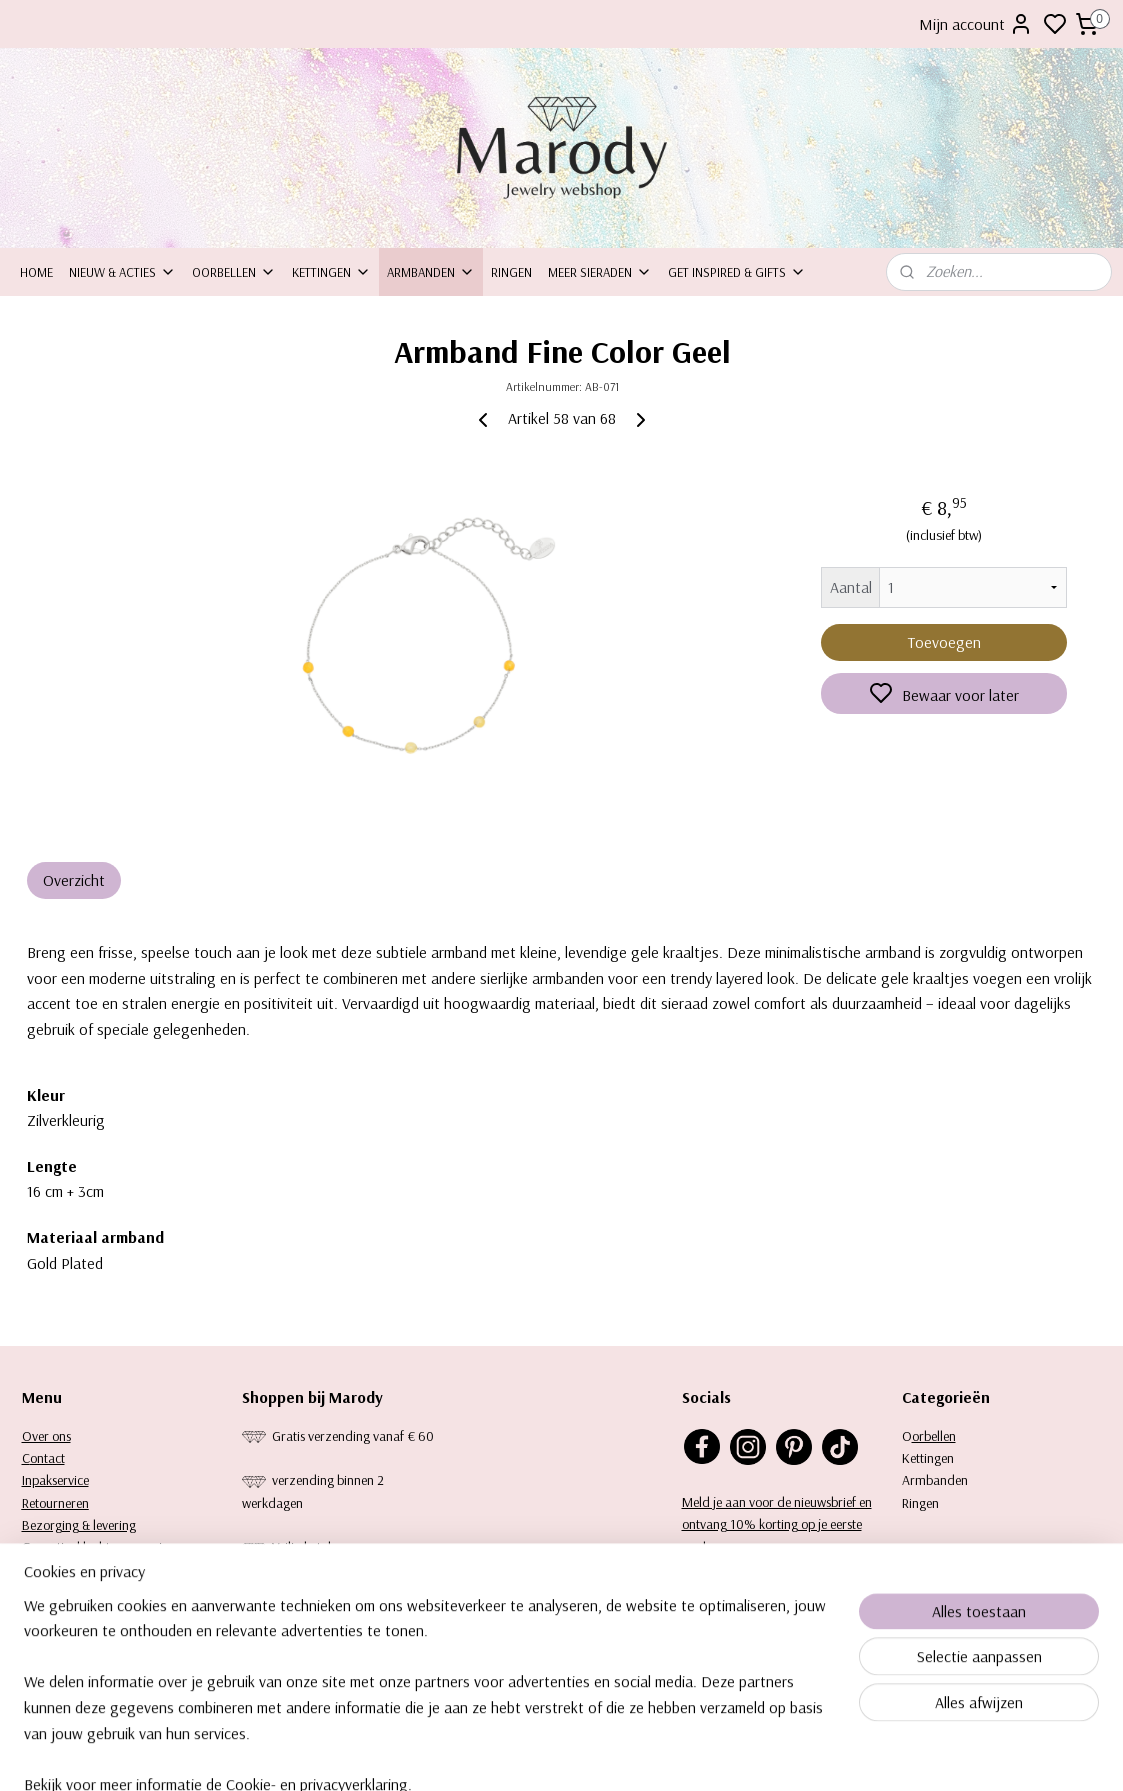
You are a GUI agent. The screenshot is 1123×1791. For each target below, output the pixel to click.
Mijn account (976, 24)
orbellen (934, 1436)
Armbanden (431, 272)
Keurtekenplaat (63, 1615)
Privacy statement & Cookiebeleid (112, 1592)
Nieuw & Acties (122, 272)
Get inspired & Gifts (737, 272)
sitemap (607, 1754)
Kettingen (331, 272)
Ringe (917, 1503)
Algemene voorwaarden (87, 1570)
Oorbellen (234, 272)
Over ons (46, 1436)
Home (36, 272)
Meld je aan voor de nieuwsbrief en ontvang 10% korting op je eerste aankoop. (777, 1524)
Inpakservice (55, 1480)
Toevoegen (943, 642)
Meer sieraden (600, 272)
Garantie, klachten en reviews (102, 1547)
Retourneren (55, 1503)
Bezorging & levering (79, 1525)
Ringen (511, 272)
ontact (47, 1458)
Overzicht (74, 880)
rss (641, 1754)
